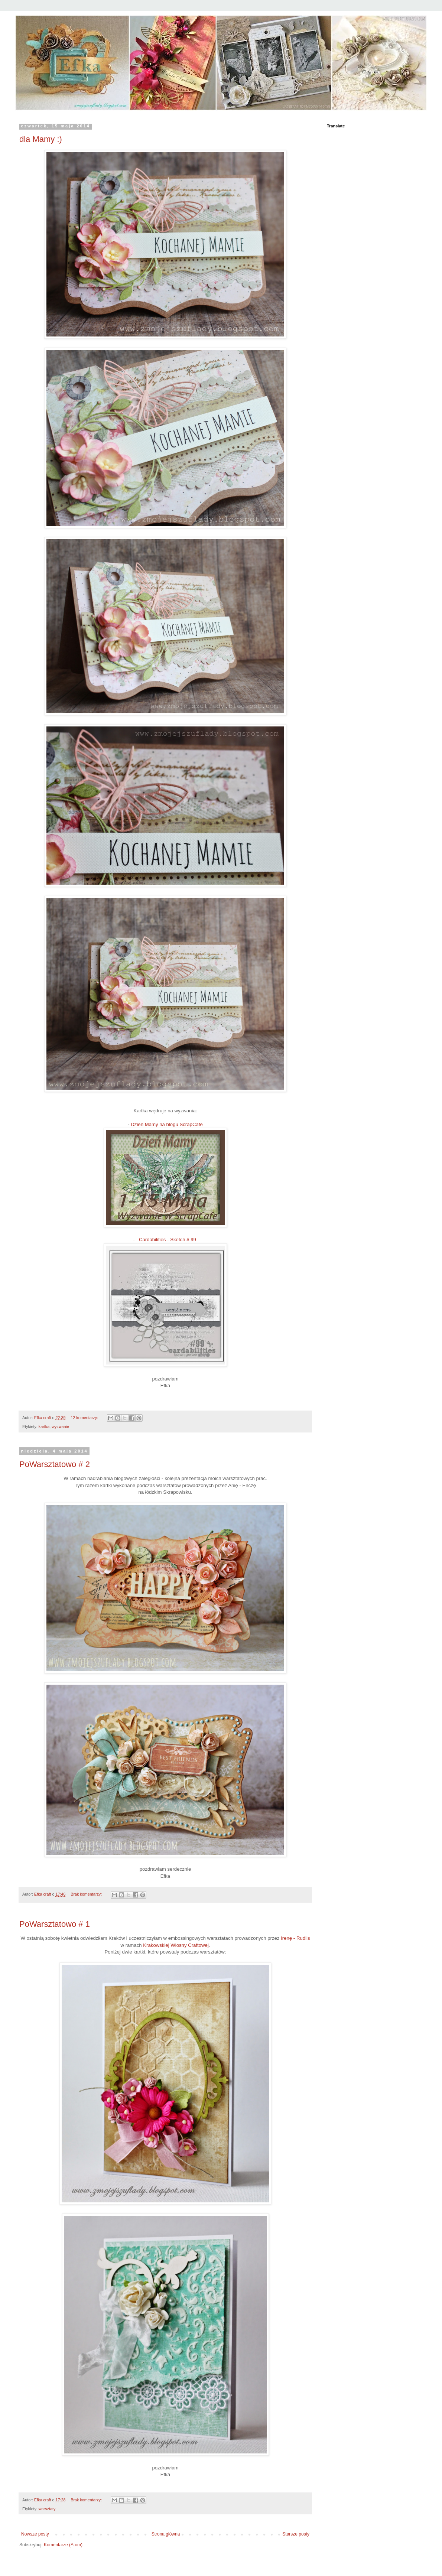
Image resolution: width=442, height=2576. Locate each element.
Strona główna (166, 2534)
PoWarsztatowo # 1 (54, 1924)
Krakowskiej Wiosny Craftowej (176, 1945)
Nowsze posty (35, 2534)
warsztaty (47, 2509)
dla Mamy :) (40, 139)
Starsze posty (295, 2534)
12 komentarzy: (85, 1417)
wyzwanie (60, 1426)
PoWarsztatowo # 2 (54, 1464)
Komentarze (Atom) (63, 2544)
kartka (44, 1426)
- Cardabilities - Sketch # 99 (164, 1239)
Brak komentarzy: (87, 1894)
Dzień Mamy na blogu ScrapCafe (167, 1124)
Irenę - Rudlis (295, 1938)
